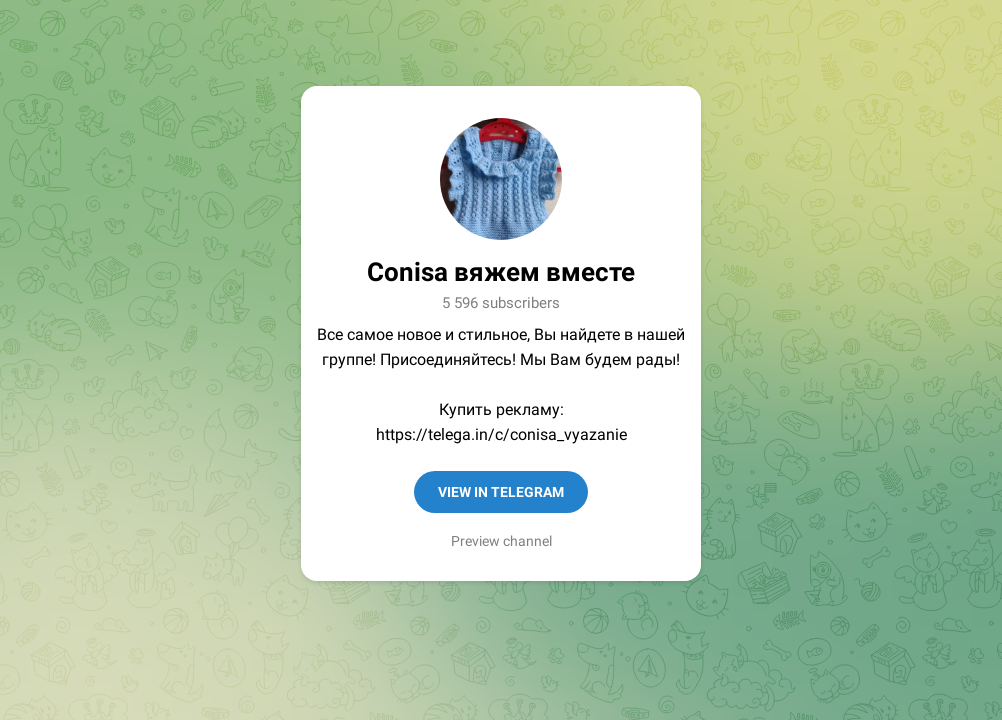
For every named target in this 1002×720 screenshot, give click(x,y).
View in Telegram (501, 492)
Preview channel (501, 541)
